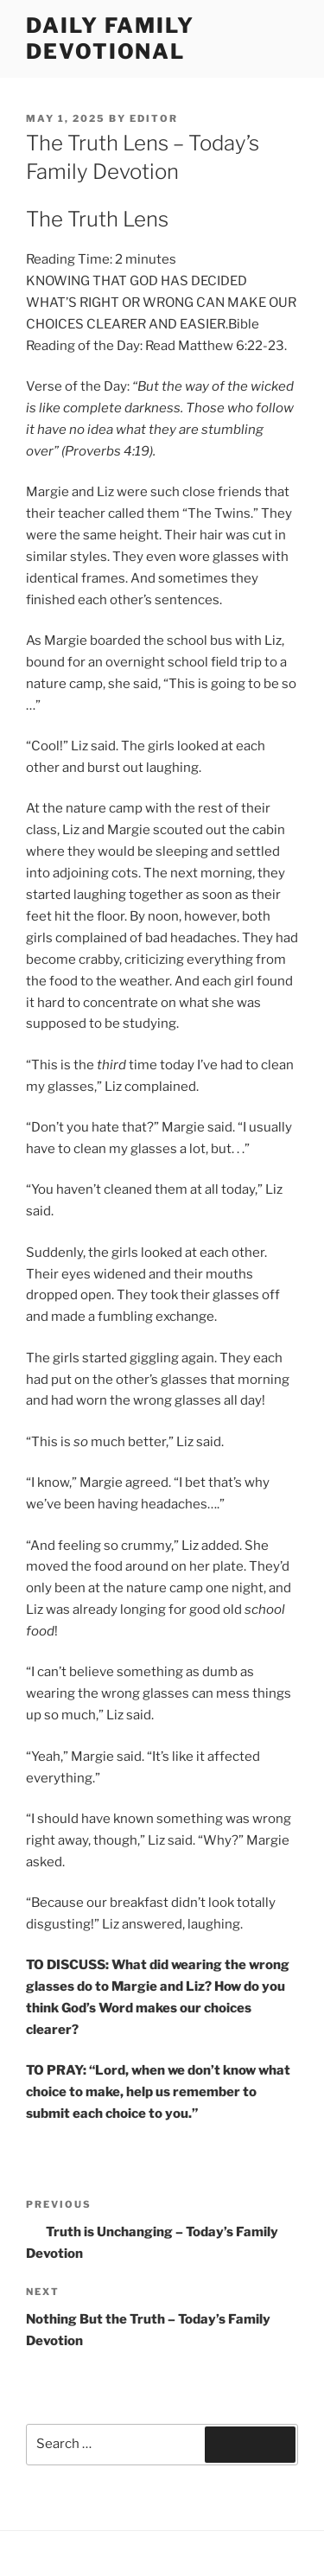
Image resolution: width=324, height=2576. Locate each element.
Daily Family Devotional (110, 38)
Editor (154, 118)
